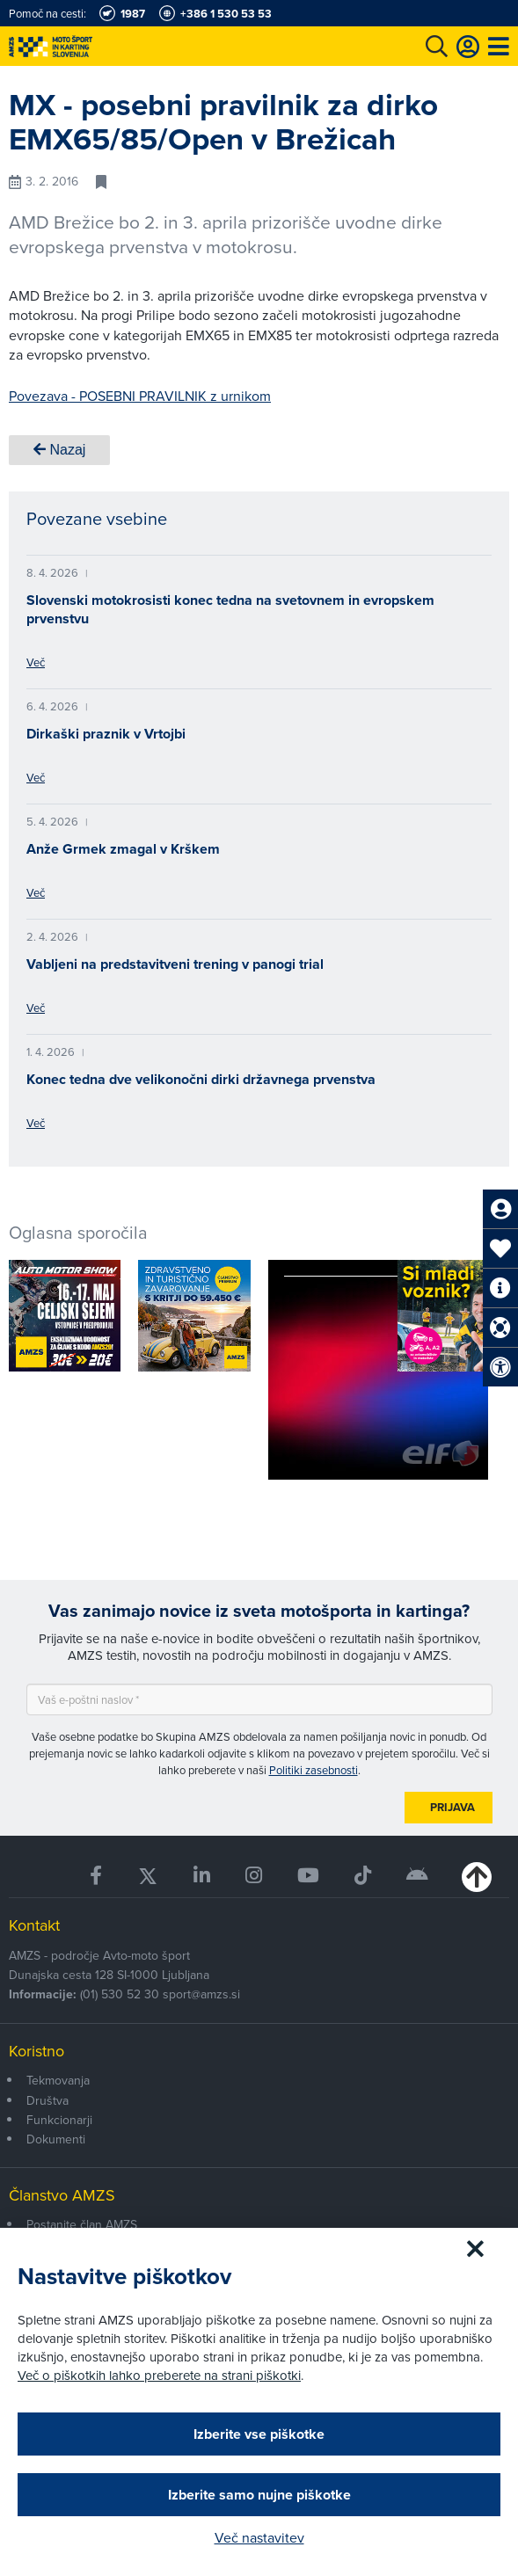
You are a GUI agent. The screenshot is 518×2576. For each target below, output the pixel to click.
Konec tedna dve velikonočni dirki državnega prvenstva (201, 1079)
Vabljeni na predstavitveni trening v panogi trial (175, 964)
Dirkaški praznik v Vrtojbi (106, 734)
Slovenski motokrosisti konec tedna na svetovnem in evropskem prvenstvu (230, 609)
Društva (47, 2100)
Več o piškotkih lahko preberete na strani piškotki (159, 2375)
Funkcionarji (59, 2119)
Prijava (452, 1807)
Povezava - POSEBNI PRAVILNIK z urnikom (140, 395)
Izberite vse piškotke (259, 2434)
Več (35, 662)
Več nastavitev (259, 2537)
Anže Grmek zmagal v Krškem (123, 849)
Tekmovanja (58, 2080)
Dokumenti (55, 2139)
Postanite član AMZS (81, 2224)
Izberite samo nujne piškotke (259, 2495)
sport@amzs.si (201, 1994)
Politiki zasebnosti (313, 1770)
